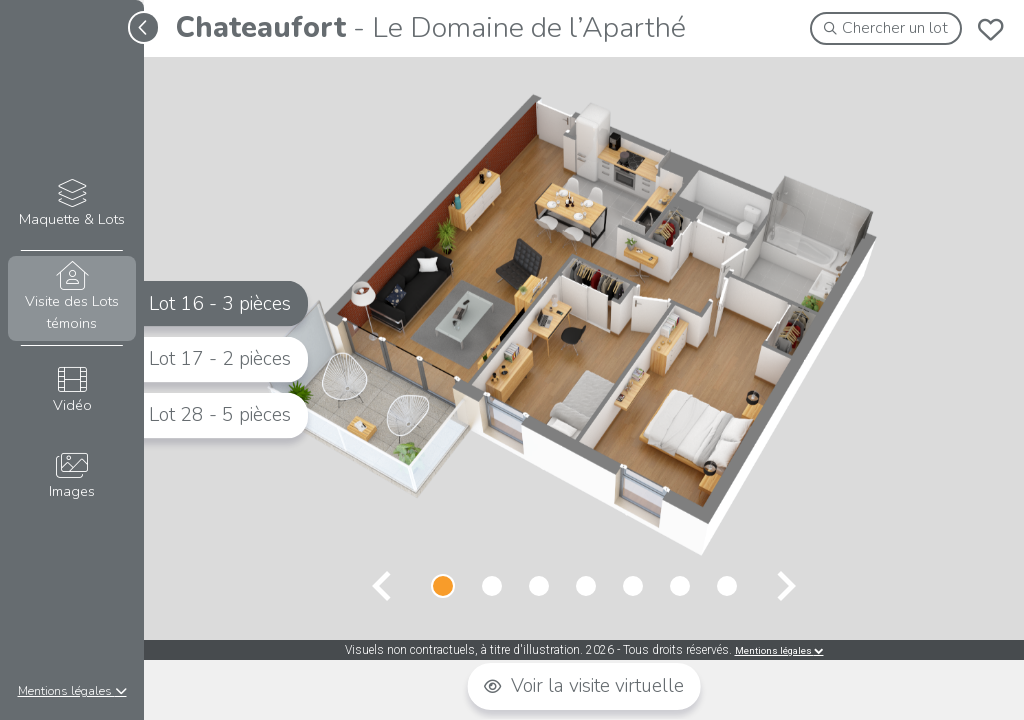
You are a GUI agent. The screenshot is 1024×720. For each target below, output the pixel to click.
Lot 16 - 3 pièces (220, 303)
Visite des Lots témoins (71, 297)
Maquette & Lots (71, 204)
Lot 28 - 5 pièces (220, 415)
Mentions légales (72, 691)
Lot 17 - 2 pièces (220, 359)
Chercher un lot (886, 28)
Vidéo (71, 390)
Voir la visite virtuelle (584, 686)
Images (71, 476)
